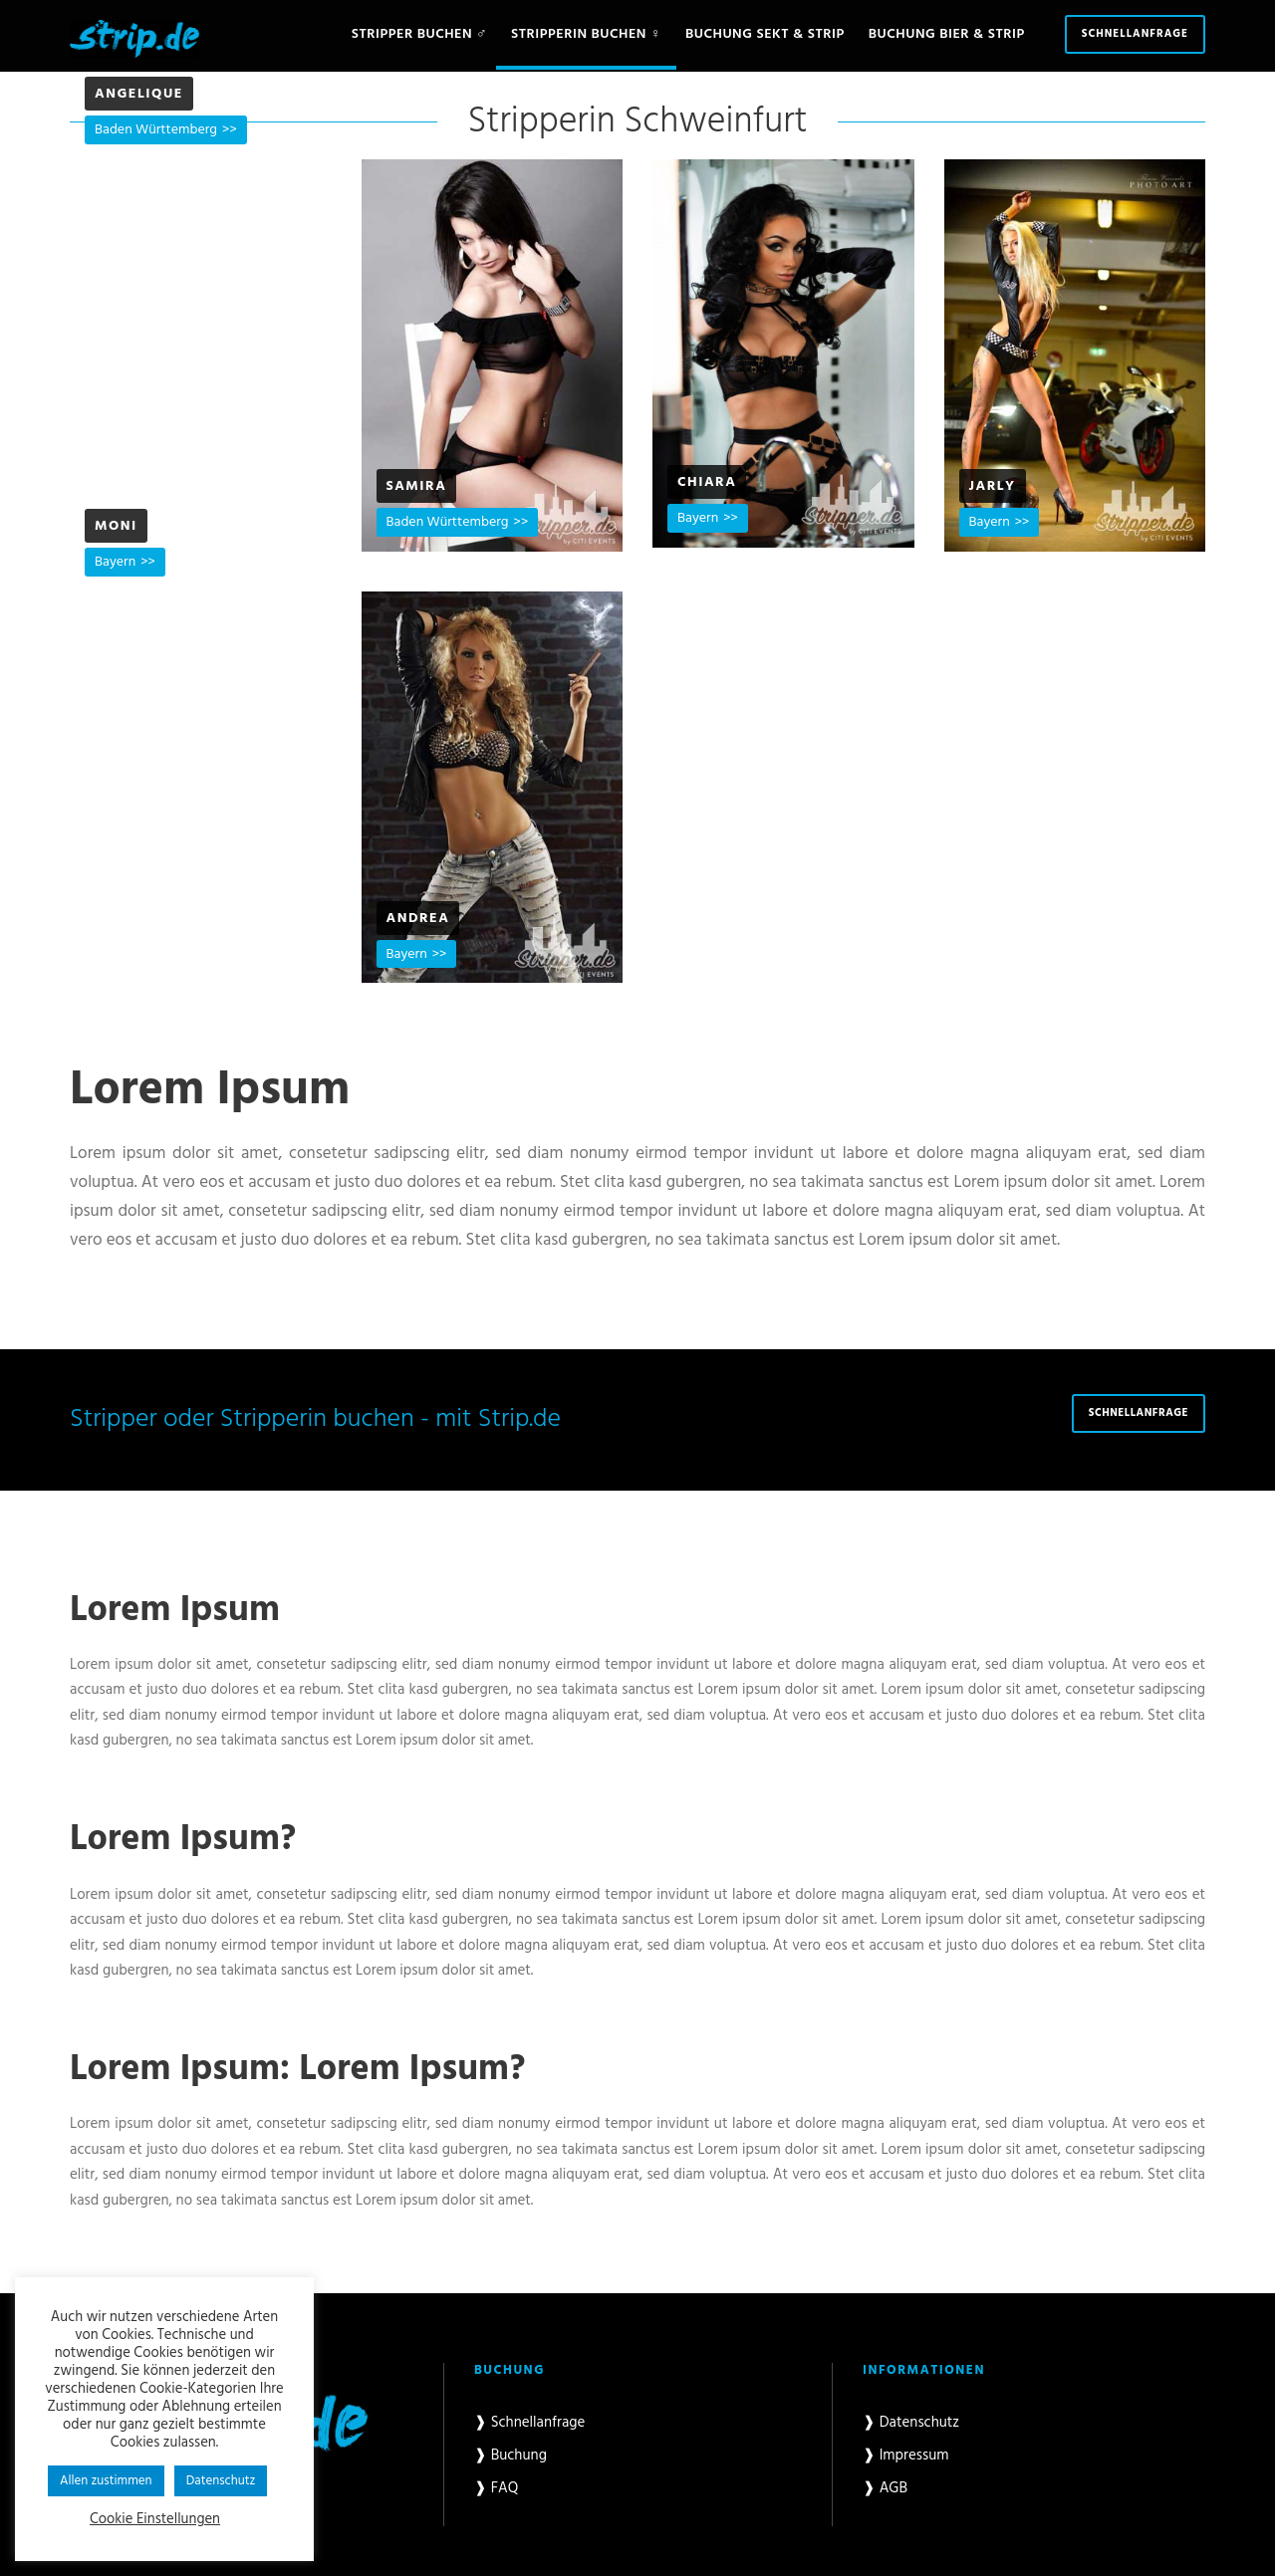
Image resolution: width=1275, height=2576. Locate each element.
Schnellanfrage (1135, 34)
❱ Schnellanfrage (529, 2423)
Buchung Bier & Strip (947, 34)
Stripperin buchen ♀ (586, 34)
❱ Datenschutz (911, 2423)
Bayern (697, 518)
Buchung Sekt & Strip (765, 34)
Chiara (706, 482)
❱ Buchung (510, 2455)
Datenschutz (221, 2480)
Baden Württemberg (156, 129)
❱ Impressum (906, 2455)
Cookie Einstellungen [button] (155, 2520)
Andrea (418, 918)
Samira (416, 486)
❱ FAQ (496, 2488)
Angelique (139, 94)
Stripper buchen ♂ (419, 34)
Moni (116, 526)
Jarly (992, 486)
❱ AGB (885, 2488)
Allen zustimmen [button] (106, 2480)
